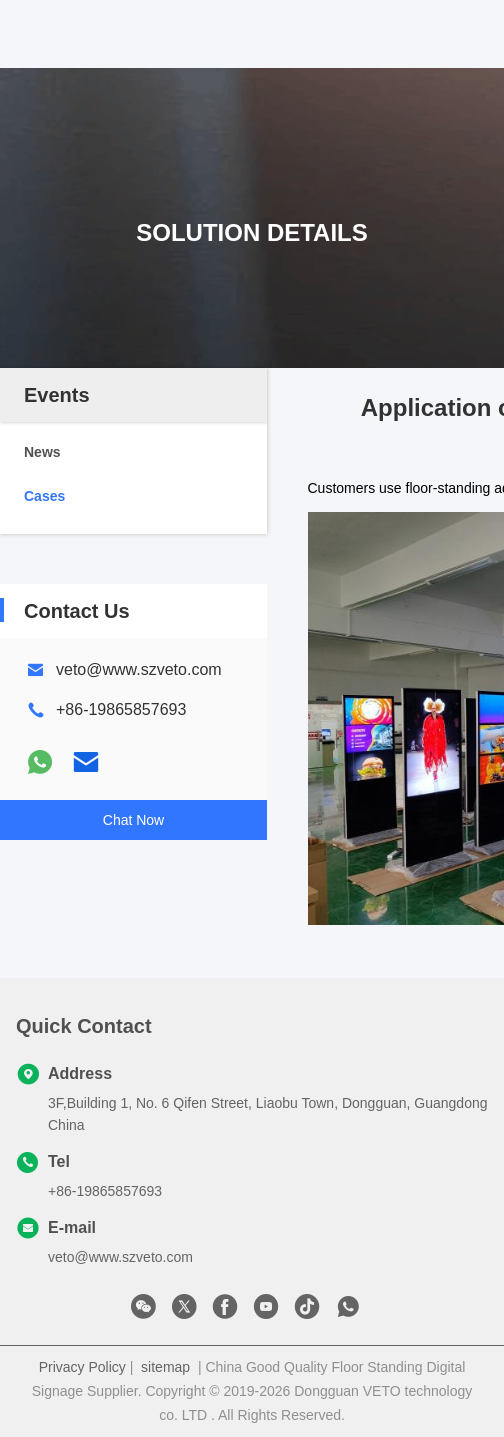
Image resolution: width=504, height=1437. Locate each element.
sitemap (165, 1367)
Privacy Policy (82, 1367)
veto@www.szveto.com (139, 669)
